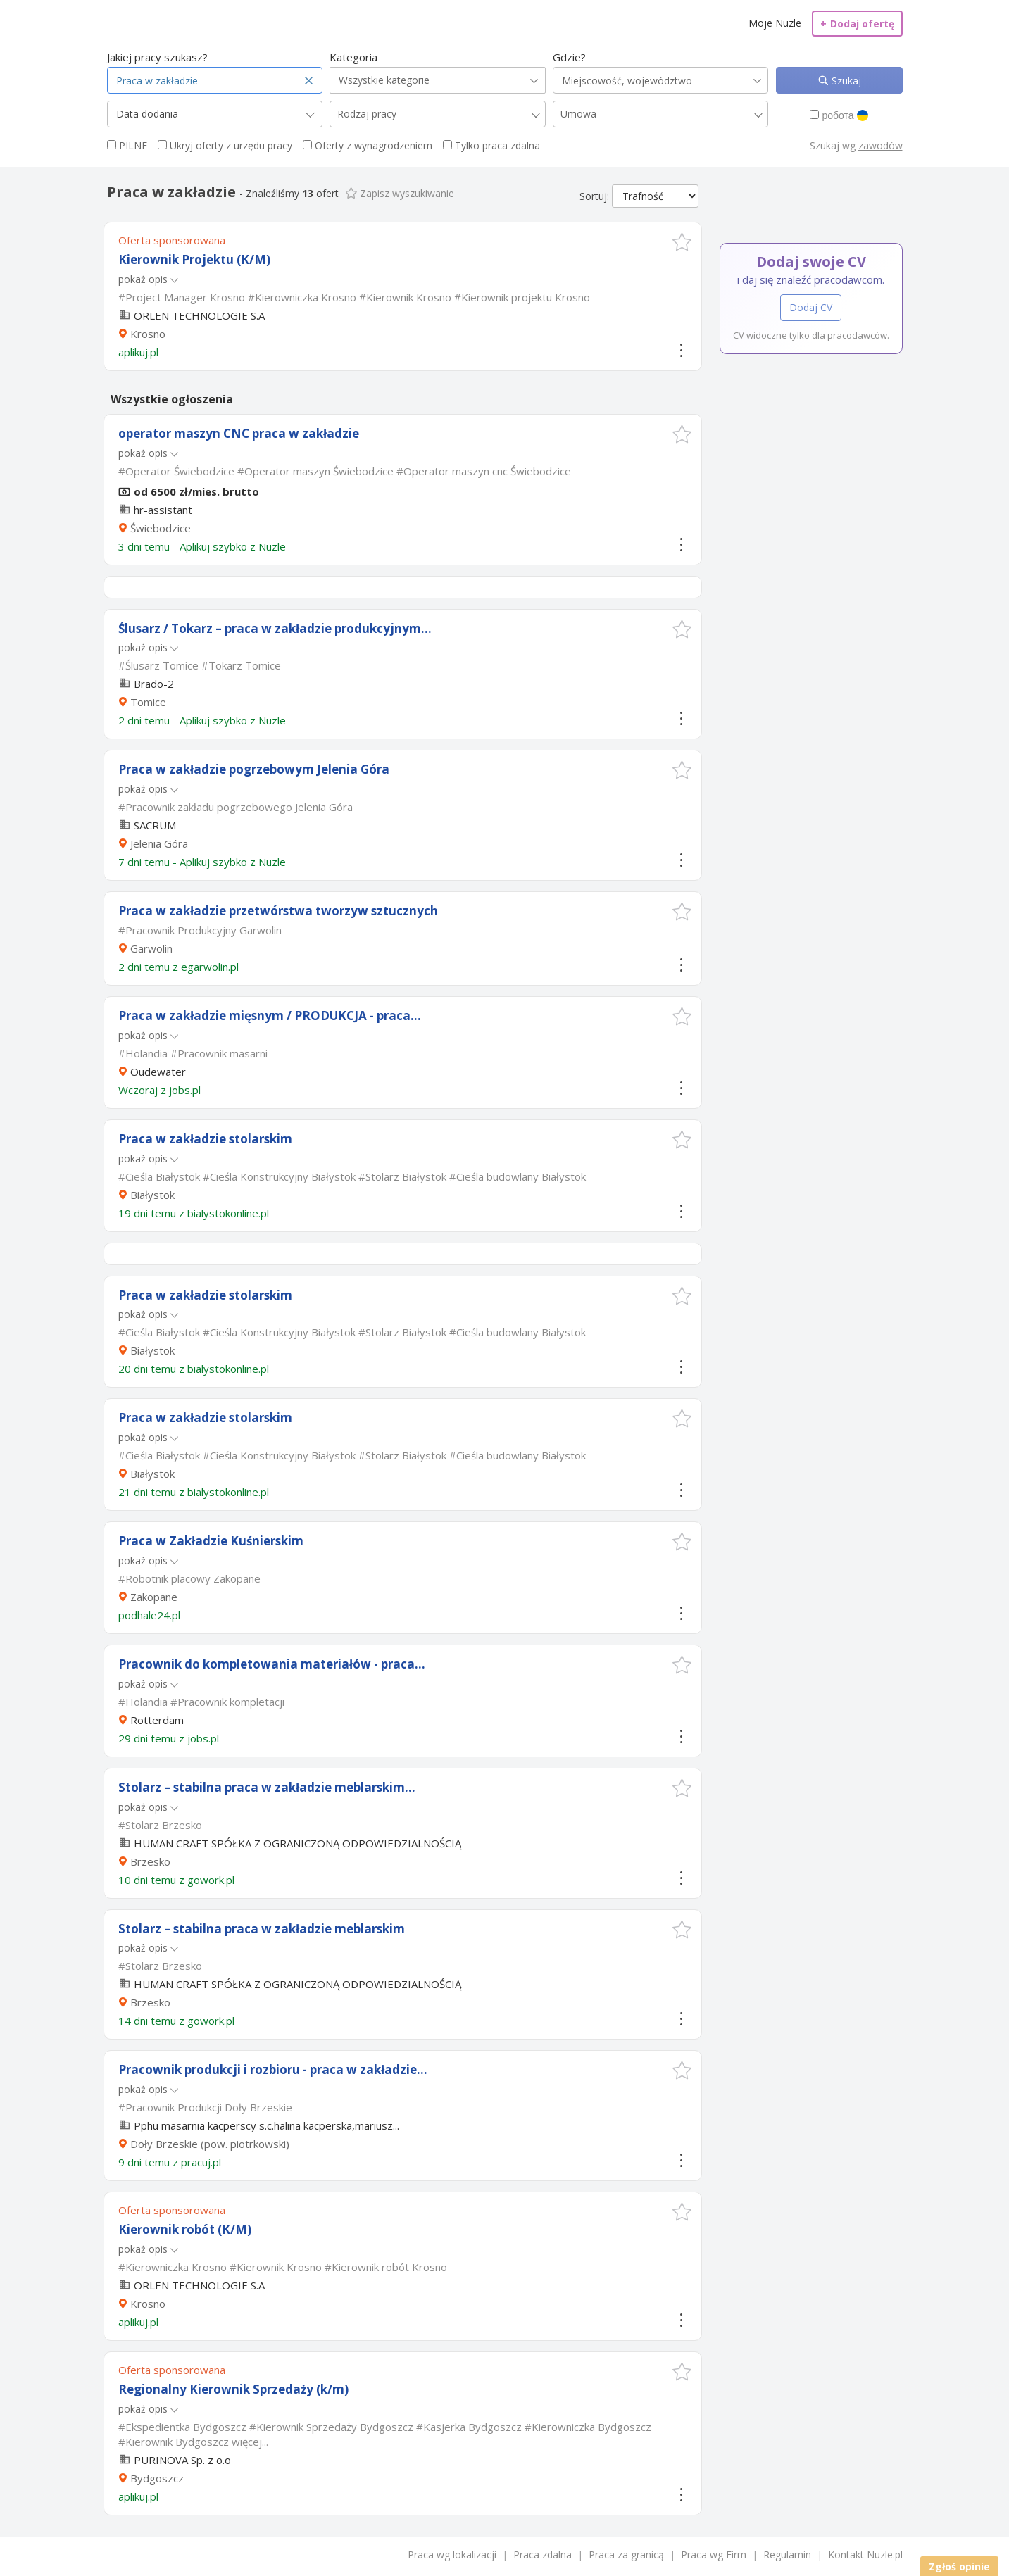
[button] (682, 242)
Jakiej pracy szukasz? (157, 57)
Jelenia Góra (159, 843)
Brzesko (150, 1861)
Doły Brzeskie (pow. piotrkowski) (209, 2144)
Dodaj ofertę (857, 23)
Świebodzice (160, 528)
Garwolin (151, 948)
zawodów (880, 145)
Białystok (152, 1195)
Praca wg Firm (713, 2554)
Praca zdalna (542, 2554)
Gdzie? (569, 57)
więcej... (250, 2441)
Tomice (148, 702)
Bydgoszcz (157, 2478)
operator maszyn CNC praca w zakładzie (238, 433)
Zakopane (153, 1597)
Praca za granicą (626, 2554)
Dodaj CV (810, 307)
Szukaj (845, 80)
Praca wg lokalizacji (452, 2554)
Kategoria (353, 57)
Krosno (147, 334)
